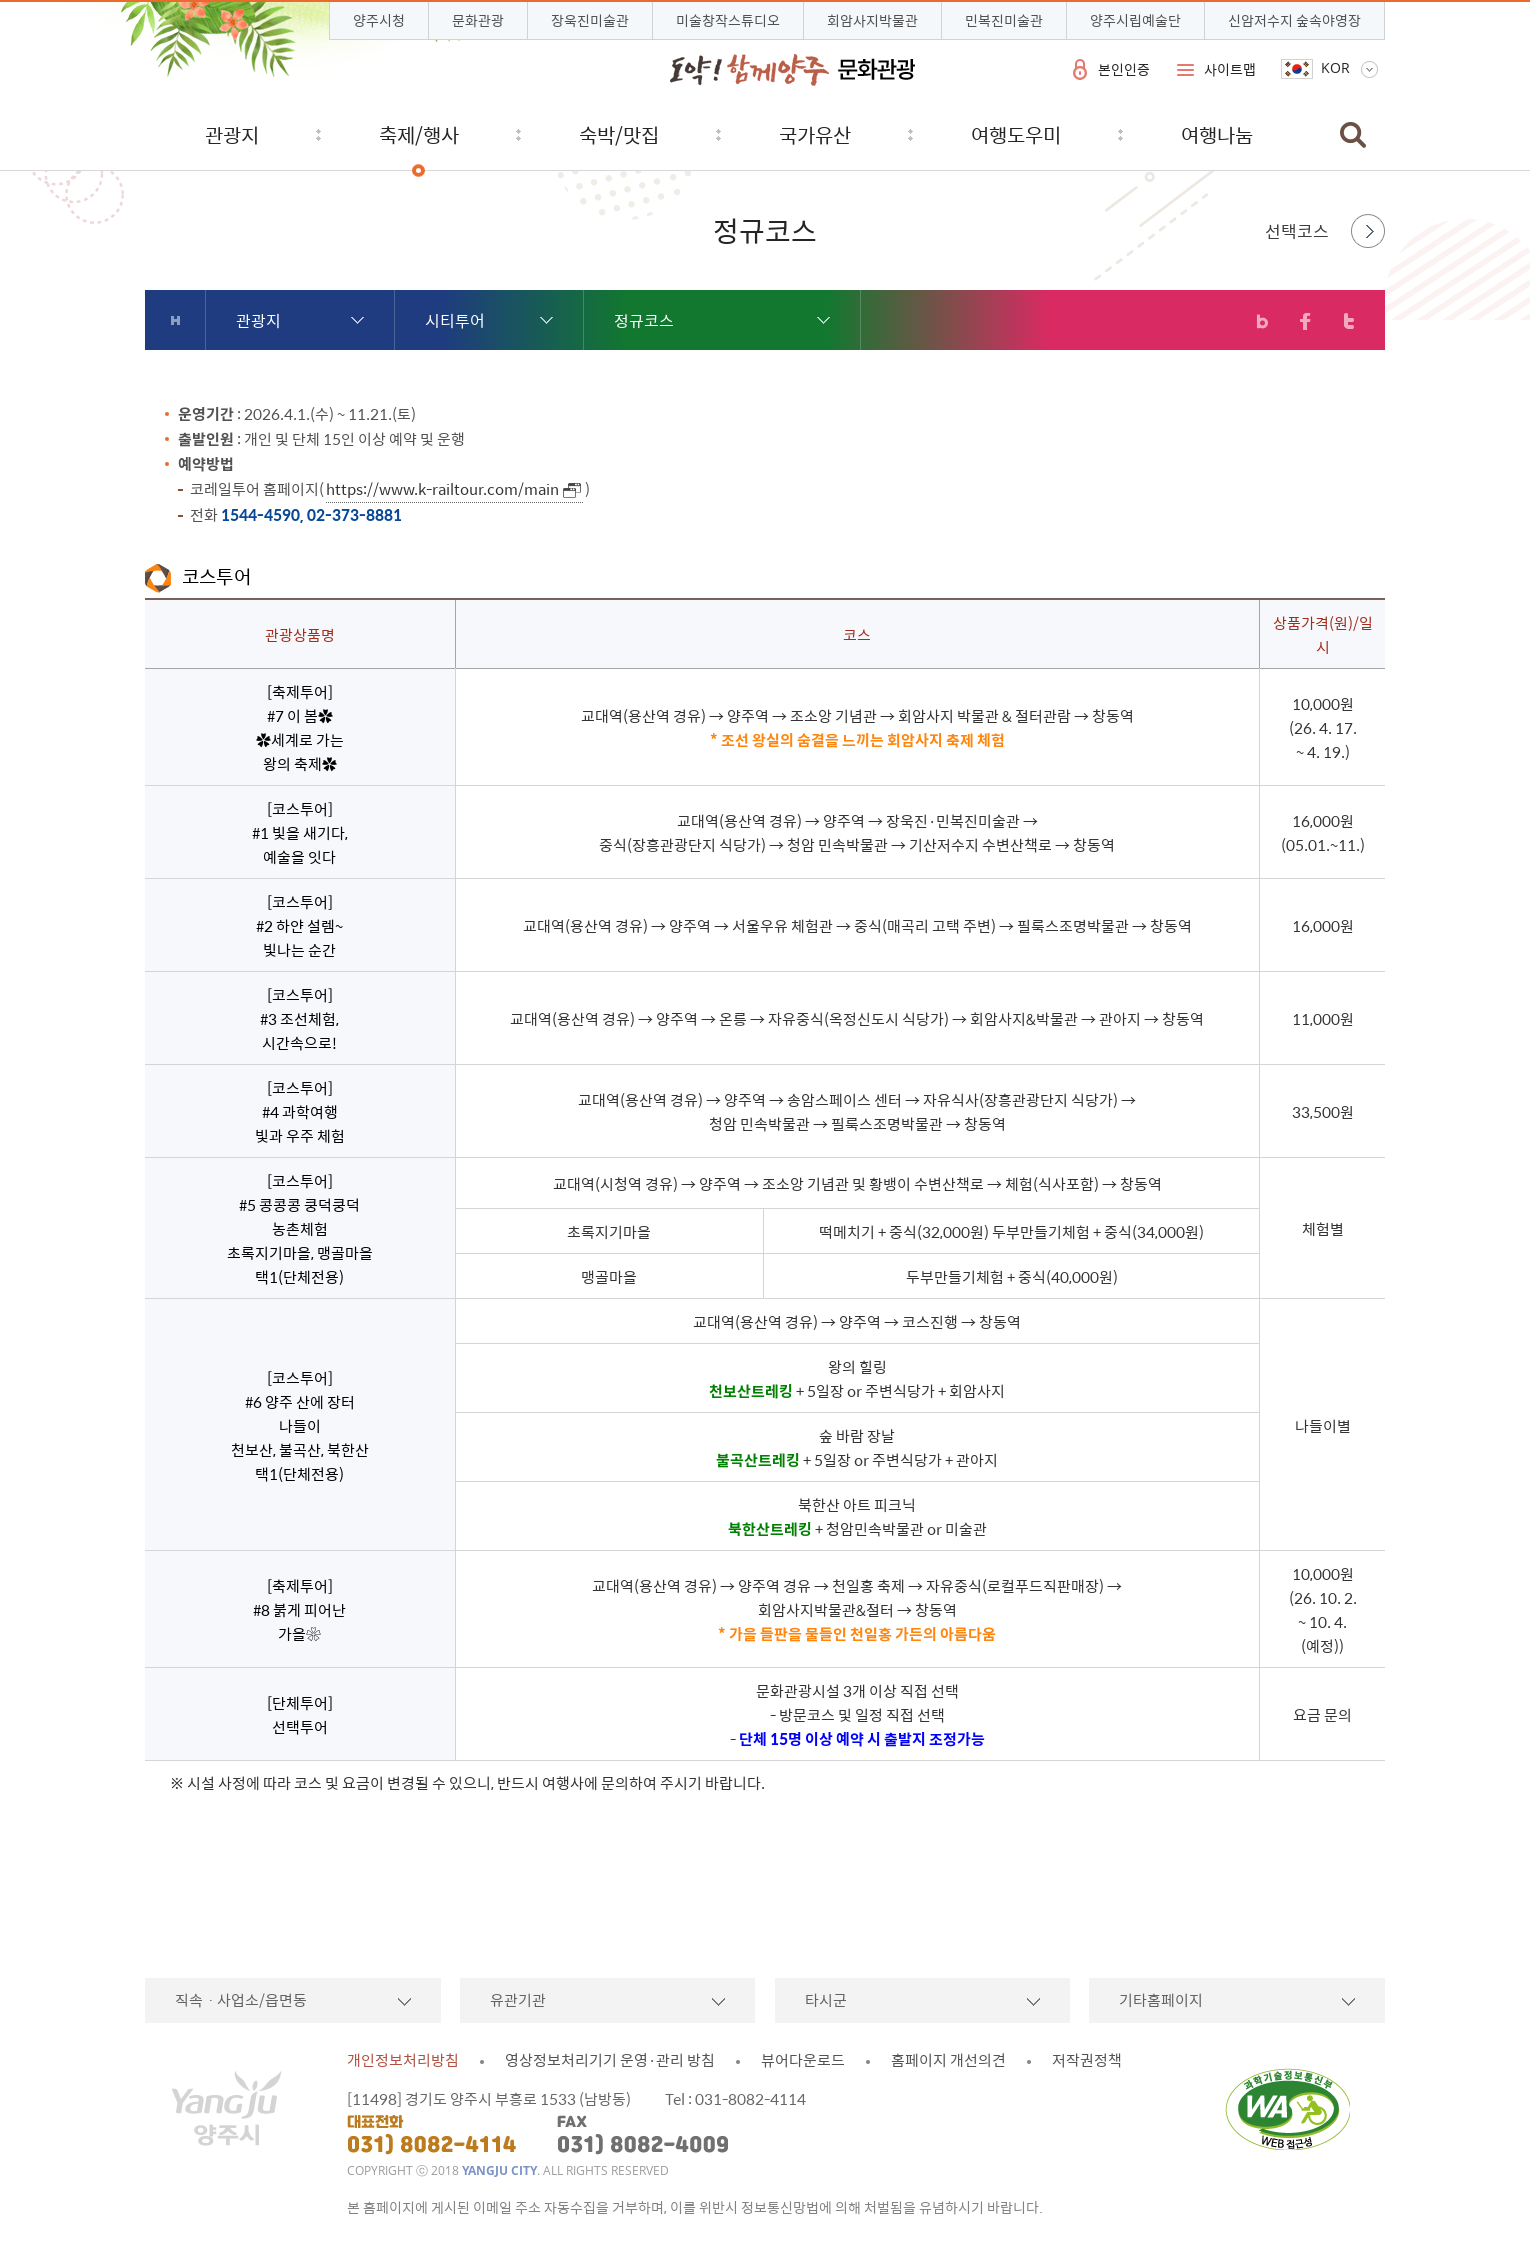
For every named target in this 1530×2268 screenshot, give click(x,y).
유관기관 (518, 2000)
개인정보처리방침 (403, 2060)
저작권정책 (1087, 2060)
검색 (1353, 134)
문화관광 (478, 20)
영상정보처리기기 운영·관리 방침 (610, 2060)
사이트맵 (1230, 69)
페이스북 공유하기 (1305, 321)
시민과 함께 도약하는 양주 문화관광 (792, 70)
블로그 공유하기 (1262, 321)
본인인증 (1124, 69)
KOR (1335, 68)
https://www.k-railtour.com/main (442, 489)
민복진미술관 (1004, 20)
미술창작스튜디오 (728, 20)
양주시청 (379, 20)
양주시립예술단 (1135, 20)
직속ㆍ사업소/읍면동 (241, 2000)
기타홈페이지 (1161, 2000)
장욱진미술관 (590, 20)
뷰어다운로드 (803, 2060)
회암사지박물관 (872, 20)
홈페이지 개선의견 (948, 2060)
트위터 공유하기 (1348, 321)
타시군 (826, 2000)
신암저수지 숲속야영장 (1294, 20)
